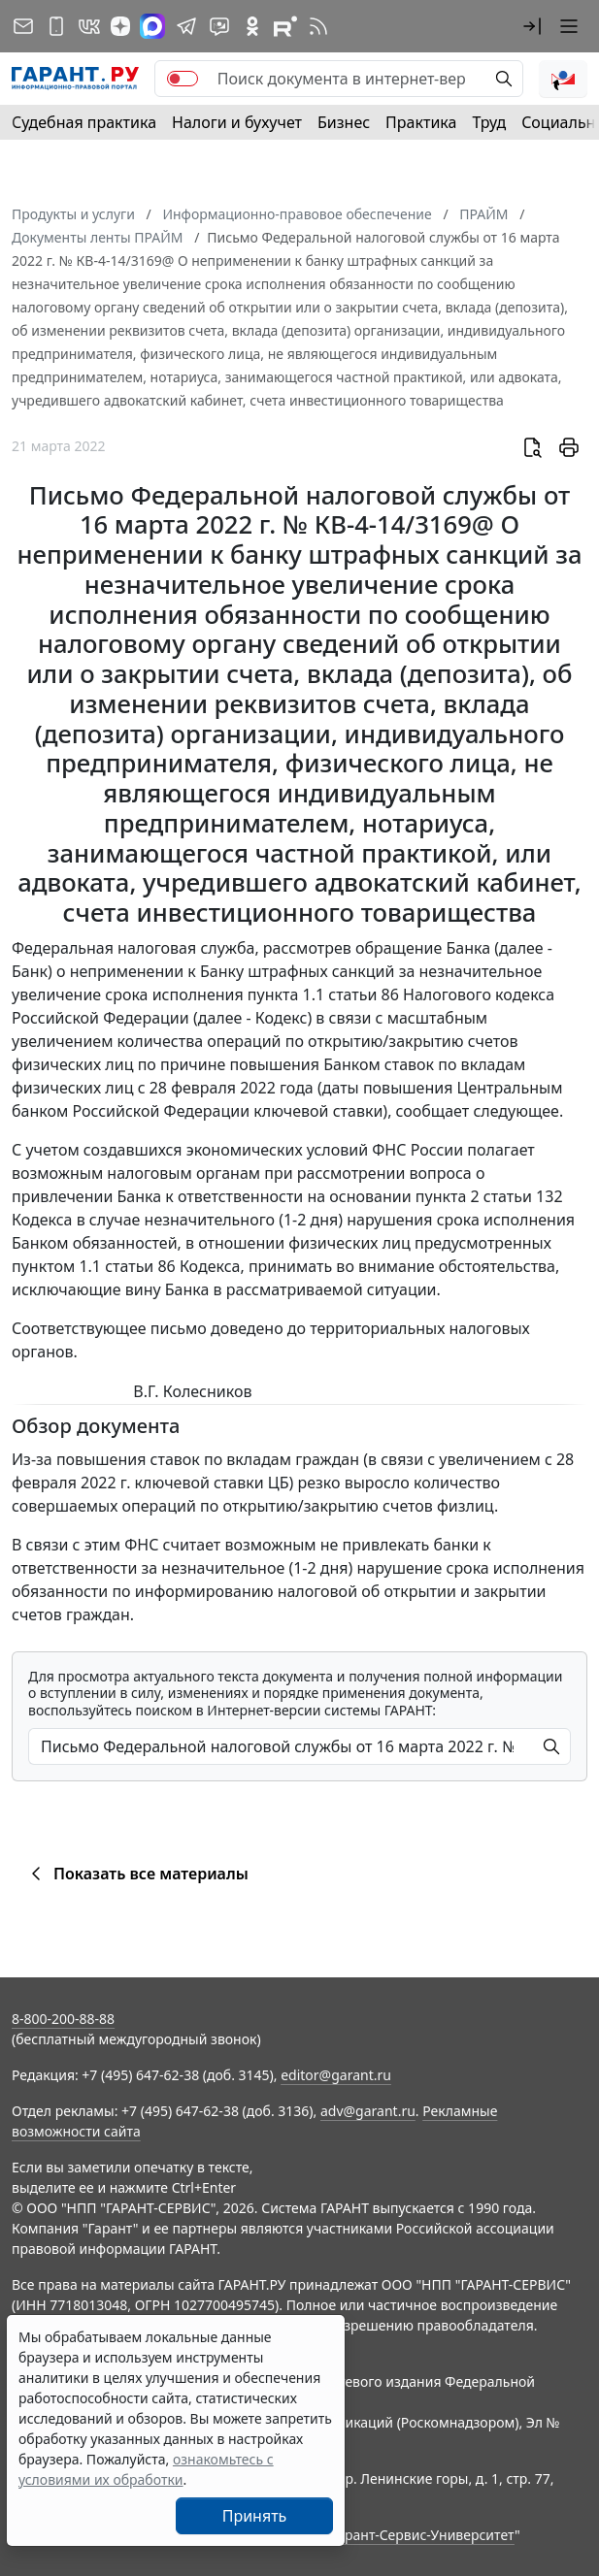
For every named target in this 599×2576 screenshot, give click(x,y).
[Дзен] (120, 26)
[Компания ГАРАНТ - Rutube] (285, 26)
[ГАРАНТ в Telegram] (186, 26)
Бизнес (343, 122)
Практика (420, 122)
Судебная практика (84, 122)
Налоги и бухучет (237, 122)
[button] (532, 26)
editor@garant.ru (336, 2075)
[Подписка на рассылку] (23, 26)
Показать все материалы (136, 1873)
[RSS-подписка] (318, 26)
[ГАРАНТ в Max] (152, 26)
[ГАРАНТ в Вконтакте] (89, 26)
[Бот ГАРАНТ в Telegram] (219, 26)
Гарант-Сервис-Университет (423, 2535)
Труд (489, 122)
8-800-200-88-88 (63, 2018)
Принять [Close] (254, 2516)
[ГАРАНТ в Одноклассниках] (252, 26)
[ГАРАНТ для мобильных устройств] (56, 26)
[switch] (182, 78)
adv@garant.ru (368, 2111)
